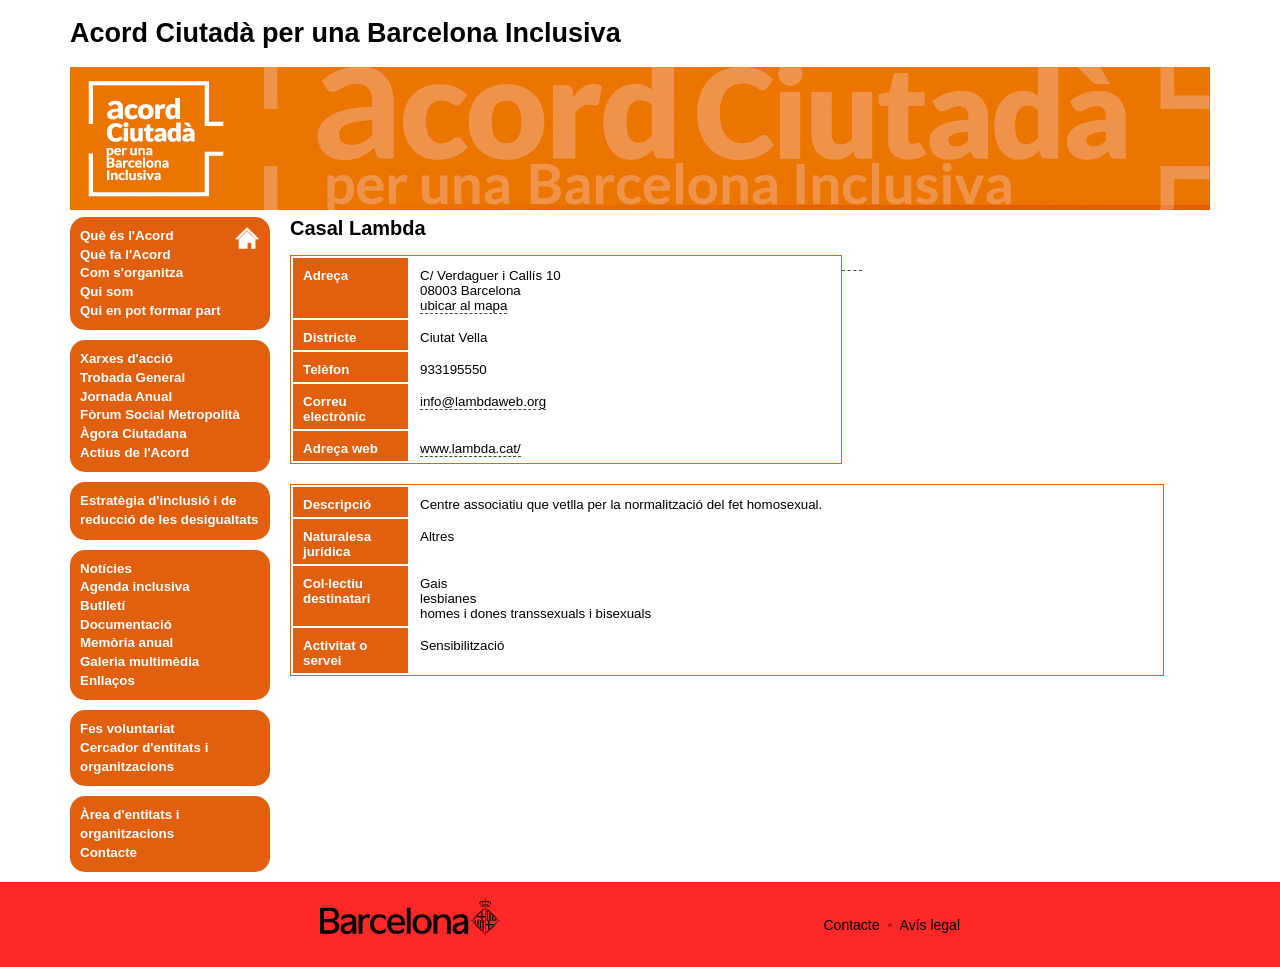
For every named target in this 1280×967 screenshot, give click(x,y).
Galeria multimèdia (139, 661)
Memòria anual (126, 642)
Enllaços (107, 680)
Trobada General (132, 377)
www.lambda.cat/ (470, 448)
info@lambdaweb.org (483, 401)
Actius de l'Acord (134, 452)
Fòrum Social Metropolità (160, 414)
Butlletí (102, 605)
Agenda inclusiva (135, 586)
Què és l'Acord (127, 235)
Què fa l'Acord (125, 254)
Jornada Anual (126, 396)
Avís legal (930, 925)
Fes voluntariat (127, 728)
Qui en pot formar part (150, 310)
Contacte (108, 852)
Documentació (126, 624)
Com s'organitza (131, 272)
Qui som (106, 291)
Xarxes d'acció (126, 358)
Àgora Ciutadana (133, 433)
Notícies (106, 568)
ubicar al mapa (463, 305)
